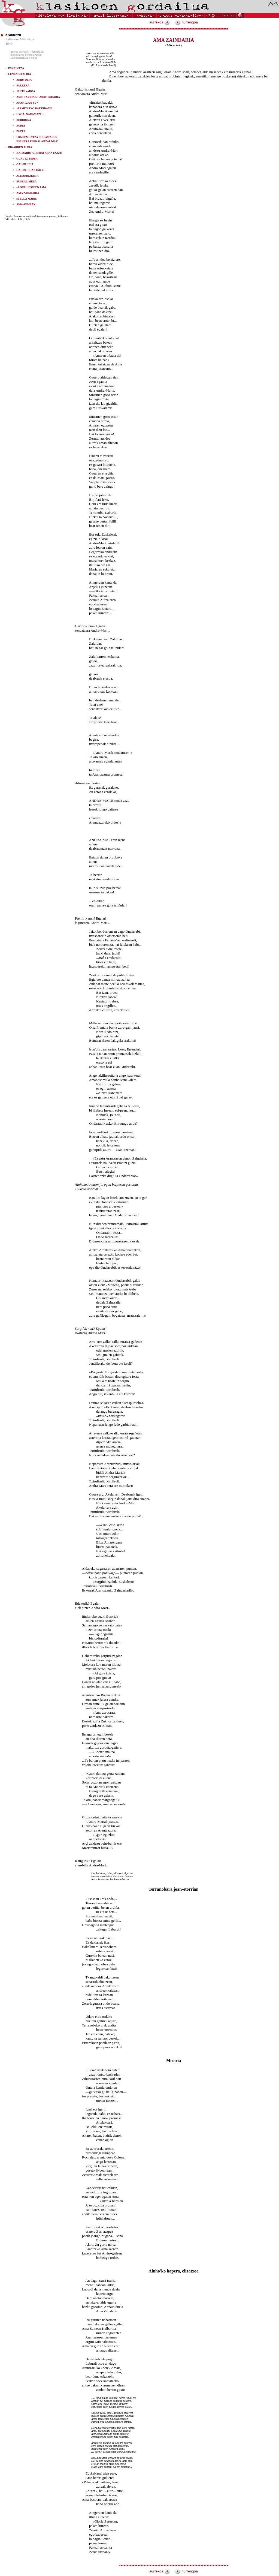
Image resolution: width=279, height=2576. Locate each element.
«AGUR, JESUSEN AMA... (32, 187)
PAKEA (21, 131)
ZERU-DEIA (24, 79)
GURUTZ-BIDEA (27, 158)
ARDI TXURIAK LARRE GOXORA (38, 96)
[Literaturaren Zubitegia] (23, 57)
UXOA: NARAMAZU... (30, 114)
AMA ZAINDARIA (27, 192)
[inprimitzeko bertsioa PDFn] (26, 54)
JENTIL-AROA (25, 91)
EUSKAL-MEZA (26, 181)
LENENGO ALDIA (19, 74)
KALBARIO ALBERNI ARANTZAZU (39, 152)
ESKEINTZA (16, 68)
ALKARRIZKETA (27, 175)
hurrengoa (186, 22)
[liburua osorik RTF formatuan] (27, 51)
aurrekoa (159, 22)
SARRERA (22, 85)
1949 (9, 43)
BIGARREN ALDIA (20, 147)
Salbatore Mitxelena (19, 39)
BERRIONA (23, 119)
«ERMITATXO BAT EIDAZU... (35, 108)
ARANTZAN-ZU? (27, 102)
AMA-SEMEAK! (26, 204)
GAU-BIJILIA (25, 164)
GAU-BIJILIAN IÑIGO (30, 170)
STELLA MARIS (26, 198)
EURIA (20, 125)
